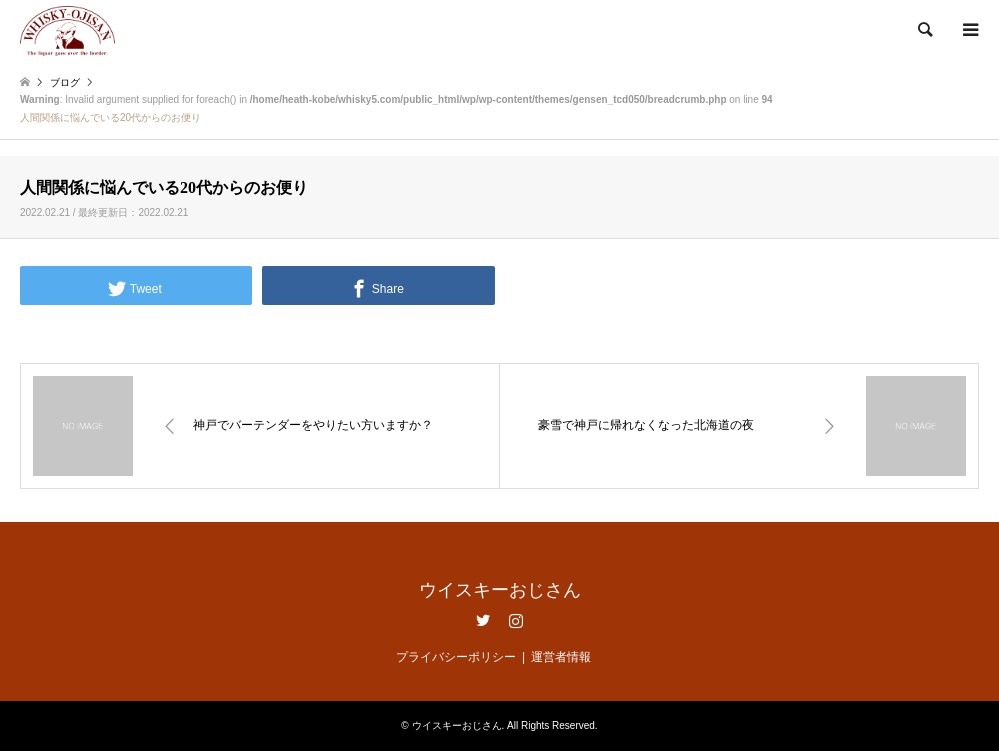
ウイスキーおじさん (500, 590)
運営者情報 (561, 657)
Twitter (483, 620)
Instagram (516, 620)
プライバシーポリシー (456, 657)
